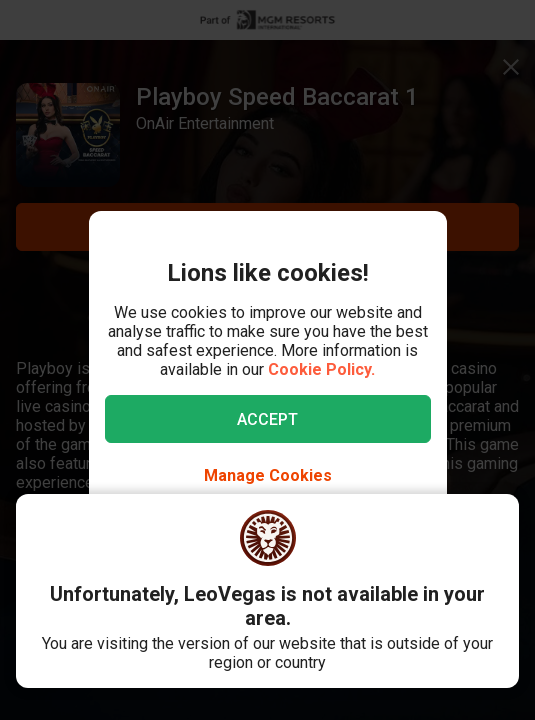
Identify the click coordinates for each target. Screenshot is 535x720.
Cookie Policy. (321, 369)
